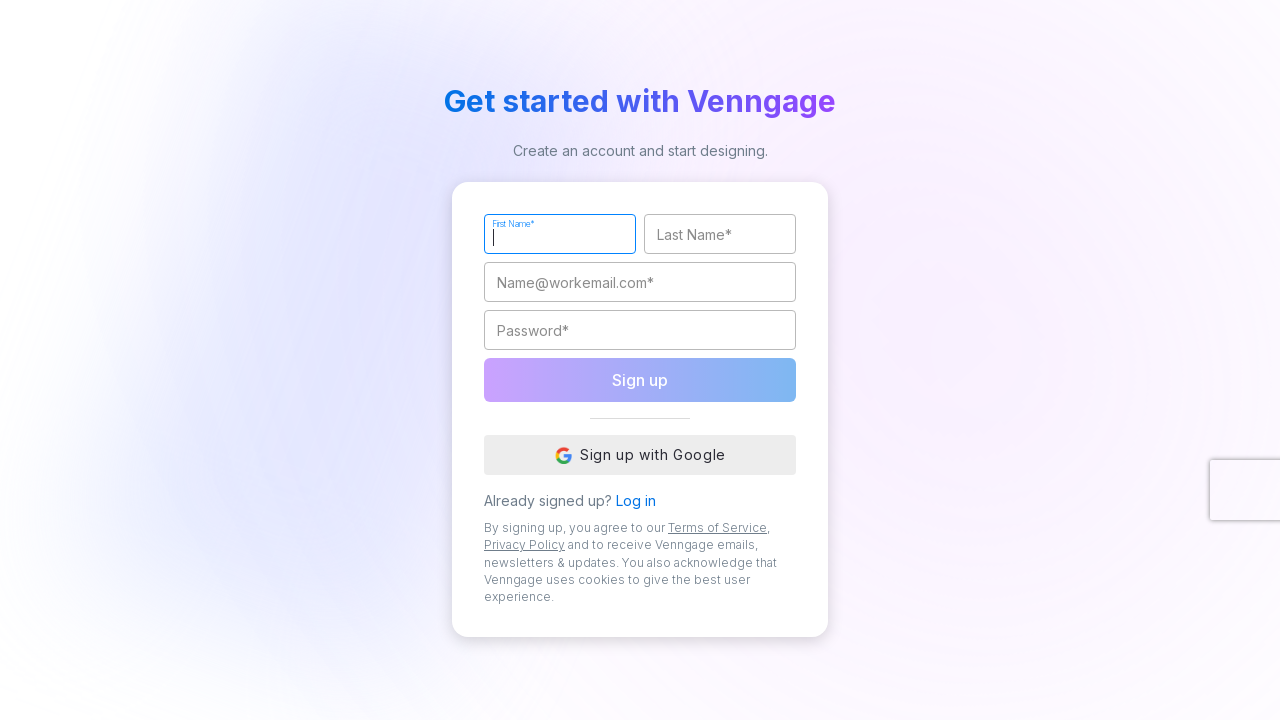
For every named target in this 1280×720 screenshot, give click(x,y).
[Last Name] (720, 234)
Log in (636, 500)
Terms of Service (717, 527)
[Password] (640, 330)
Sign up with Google (640, 455)
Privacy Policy (524, 544)
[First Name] (560, 234)
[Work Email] (640, 282)
